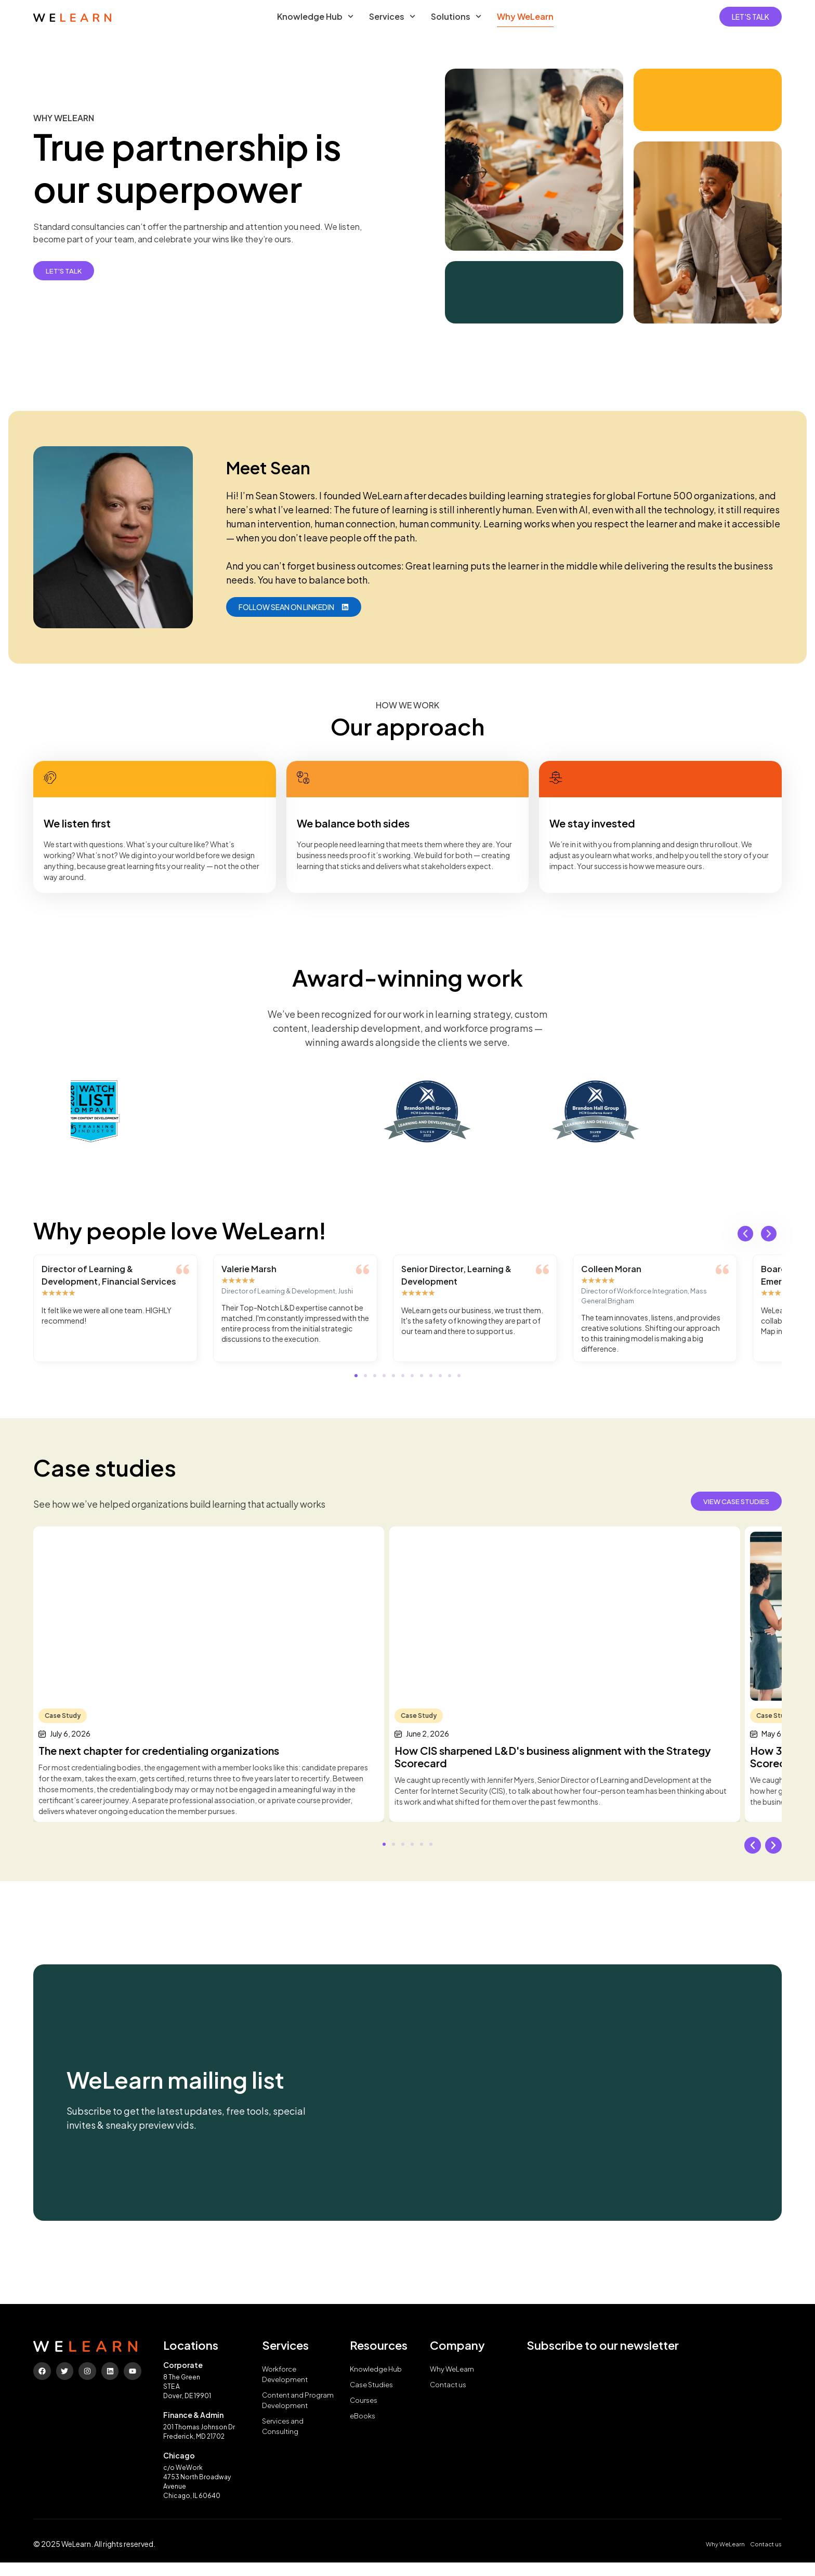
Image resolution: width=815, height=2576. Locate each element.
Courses (364, 2413)
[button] (745, 1247)
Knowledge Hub (315, 16)
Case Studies (373, 2398)
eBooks (364, 2429)
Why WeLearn (525, 16)
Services (392, 16)
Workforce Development (286, 2388)
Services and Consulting (284, 2440)
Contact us (449, 2398)
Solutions (456, 16)
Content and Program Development (300, 2414)
